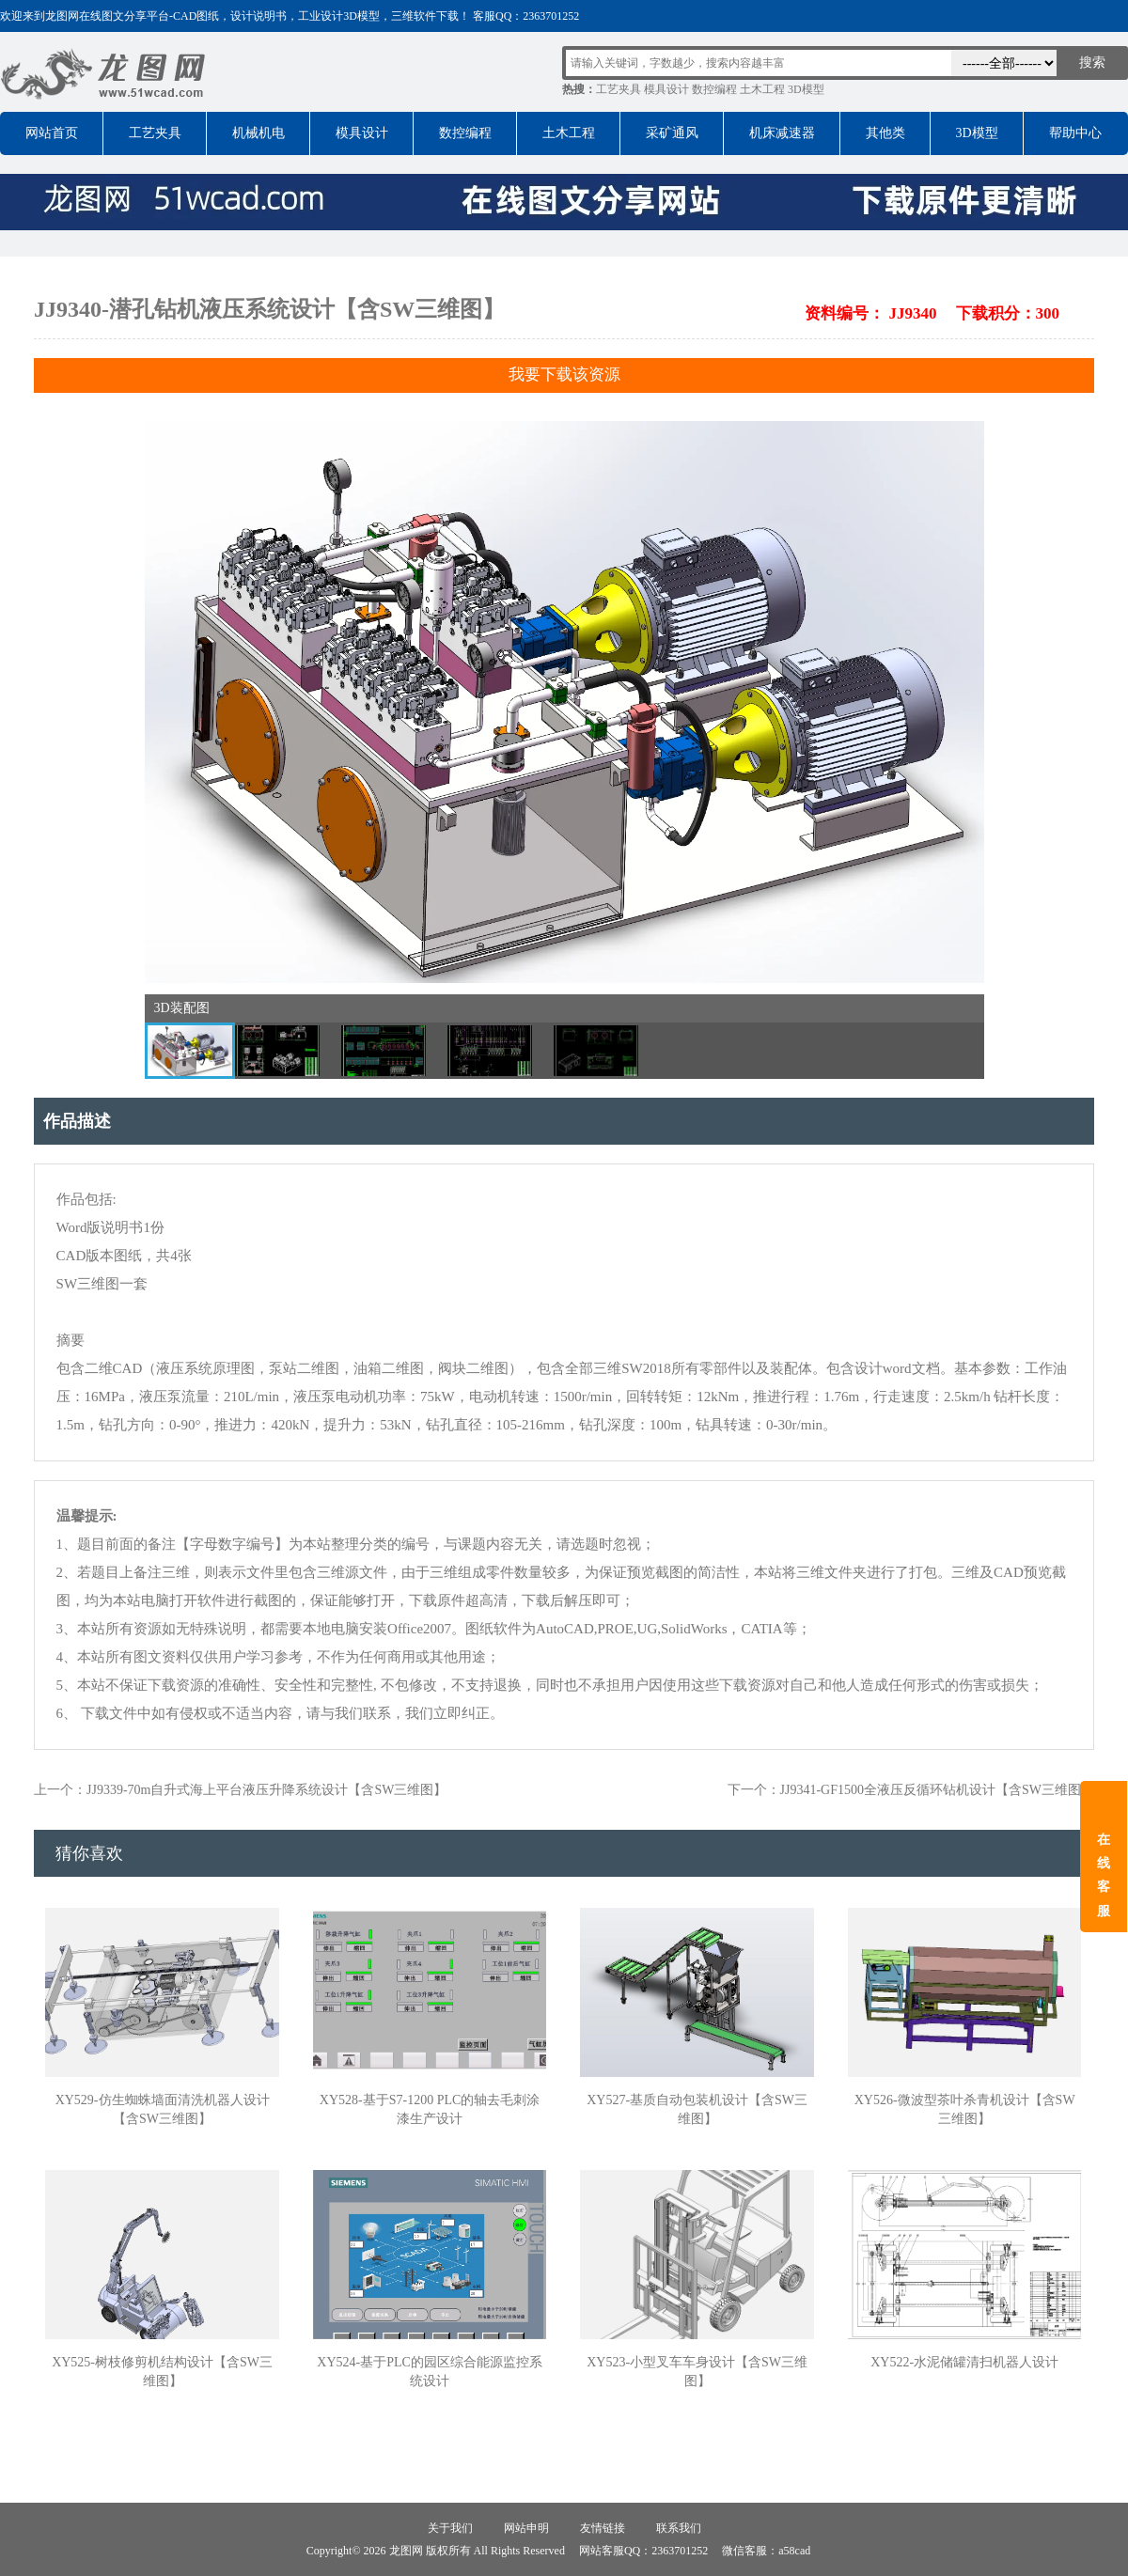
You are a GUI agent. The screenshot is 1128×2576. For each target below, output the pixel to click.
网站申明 (526, 2528)
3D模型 (806, 89)
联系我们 (678, 2528)
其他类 (885, 133)
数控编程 (714, 89)
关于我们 (450, 2528)
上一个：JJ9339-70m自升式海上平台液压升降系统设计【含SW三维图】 (240, 1790)
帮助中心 (1075, 133)
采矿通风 (672, 133)
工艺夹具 (618, 89)
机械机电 (258, 133)
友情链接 (602, 2528)
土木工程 (762, 89)
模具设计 (666, 89)
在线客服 (1103, 1875)
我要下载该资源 (564, 374)
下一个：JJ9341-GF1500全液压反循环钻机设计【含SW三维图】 (911, 1790)
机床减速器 (782, 133)
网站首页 (51, 133)
